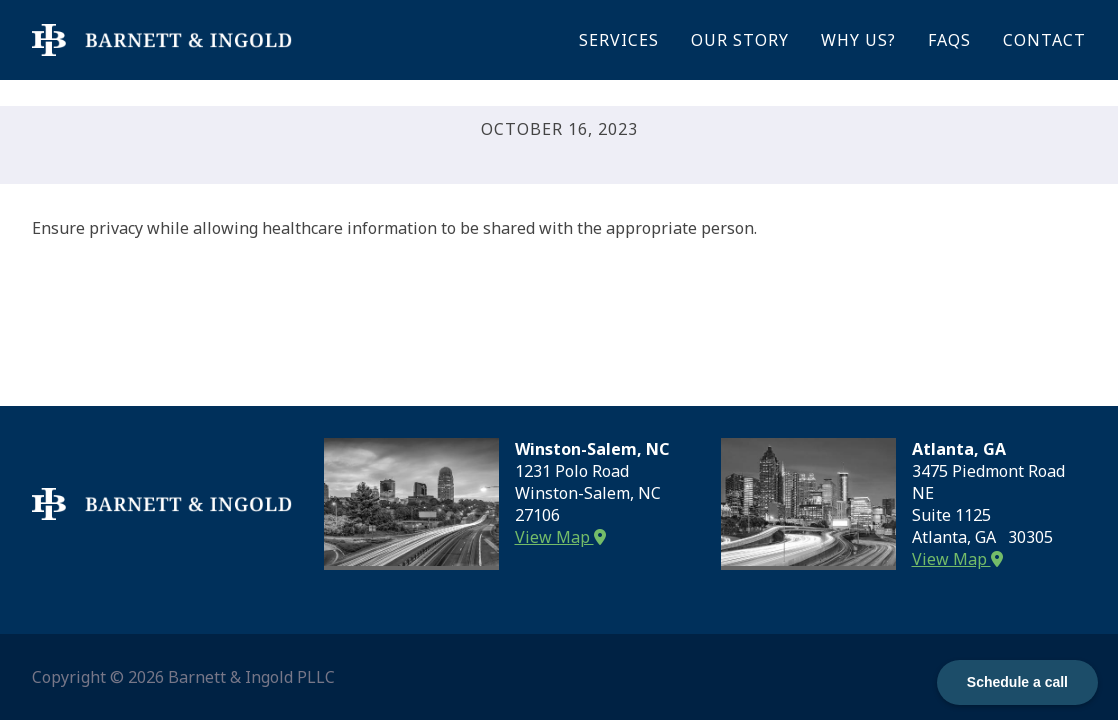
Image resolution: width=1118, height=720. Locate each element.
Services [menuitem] (619, 40)
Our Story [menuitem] (740, 40)
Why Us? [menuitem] (858, 40)
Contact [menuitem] (1044, 40)
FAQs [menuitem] (949, 40)
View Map (560, 537)
